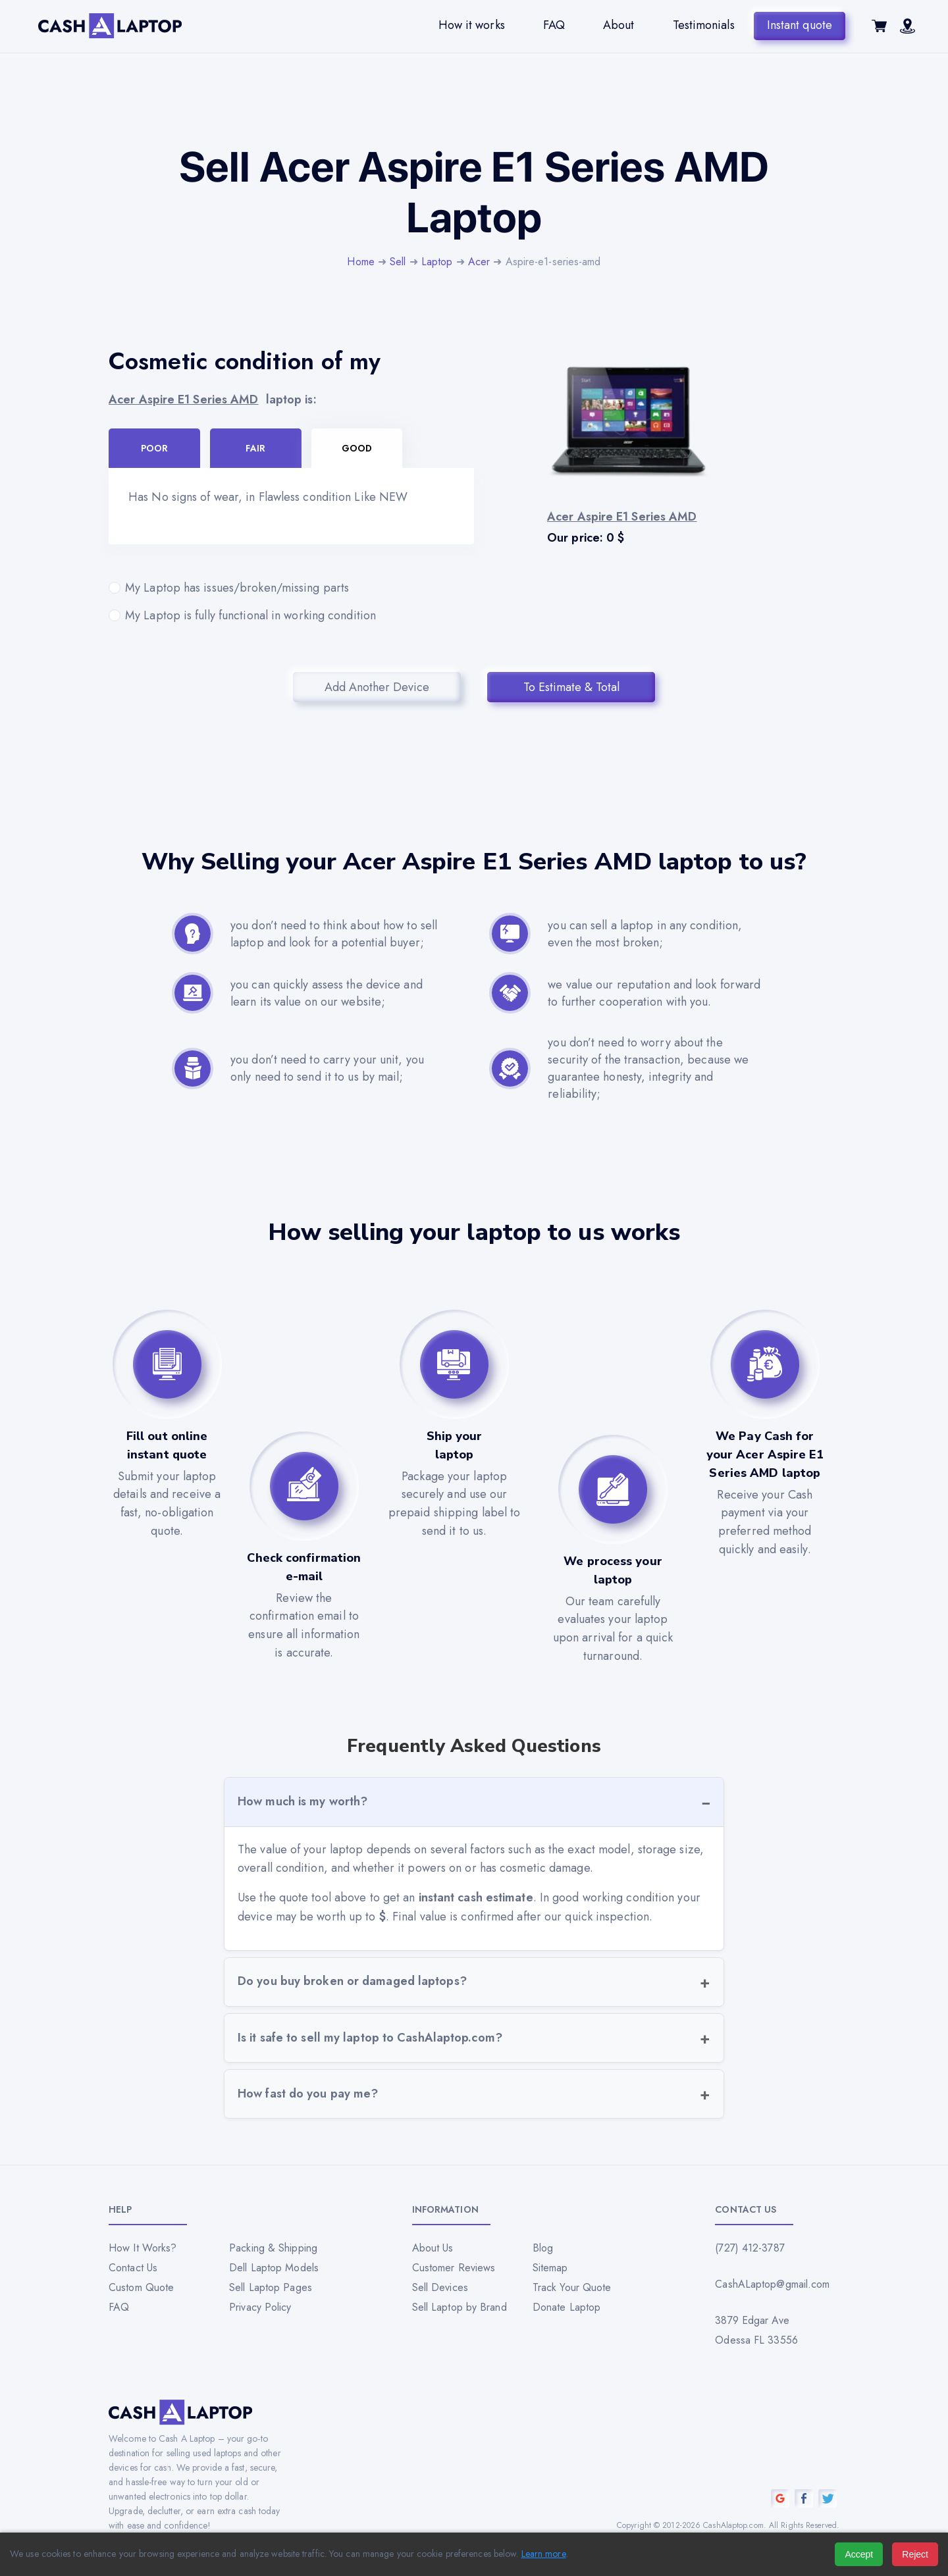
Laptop (437, 261)
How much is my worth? (302, 1801)
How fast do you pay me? (308, 2093)
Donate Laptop (566, 2307)
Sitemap (550, 2267)
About (619, 25)
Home (360, 261)
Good (357, 448)
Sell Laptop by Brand (459, 2307)
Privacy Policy (260, 2307)
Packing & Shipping (273, 2247)
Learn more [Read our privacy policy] (543, 2553)
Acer (479, 261)
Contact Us (133, 2267)
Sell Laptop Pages (270, 2287)
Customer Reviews (454, 2267)
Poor (154, 448)
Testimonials (703, 25)
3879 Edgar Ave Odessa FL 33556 (756, 2330)
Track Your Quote (572, 2287)
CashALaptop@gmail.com (772, 2284)
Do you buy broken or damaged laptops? (352, 1981)
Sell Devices (440, 2287)
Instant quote (799, 25)
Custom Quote (141, 2287)
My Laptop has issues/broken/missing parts (291, 587)
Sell (398, 261)
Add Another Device (377, 687)
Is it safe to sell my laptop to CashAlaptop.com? (370, 2037)
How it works (471, 25)
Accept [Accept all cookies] (859, 2554)
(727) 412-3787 (749, 2247)
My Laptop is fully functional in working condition (291, 615)
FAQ (554, 25)
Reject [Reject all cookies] (915, 2554)
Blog (543, 2247)
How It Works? (142, 2247)
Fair (255, 448)
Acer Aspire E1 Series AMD (184, 399)
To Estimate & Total (571, 687)
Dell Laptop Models (274, 2267)
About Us (433, 2247)
